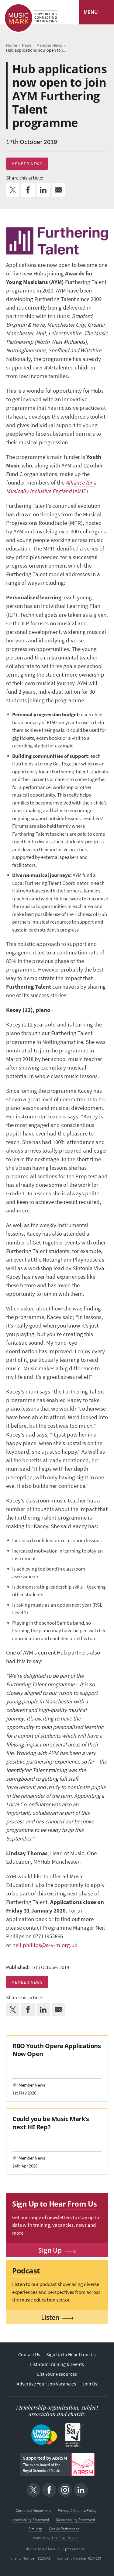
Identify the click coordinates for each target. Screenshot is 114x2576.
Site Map (35, 2528)
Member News (27, 163)
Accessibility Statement (30, 2519)
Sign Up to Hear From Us (71, 2354)
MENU (91, 12)
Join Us (89, 2384)
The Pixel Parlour (64, 2538)
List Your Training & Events (57, 2364)
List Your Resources (57, 2374)
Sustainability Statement (75, 2519)
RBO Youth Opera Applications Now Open (56, 2049)
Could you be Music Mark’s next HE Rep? (50, 2122)
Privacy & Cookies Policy (77, 2510)
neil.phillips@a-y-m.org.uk (44, 1945)
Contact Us (29, 2354)
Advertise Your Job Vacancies (46, 2384)
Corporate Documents (33, 2510)
